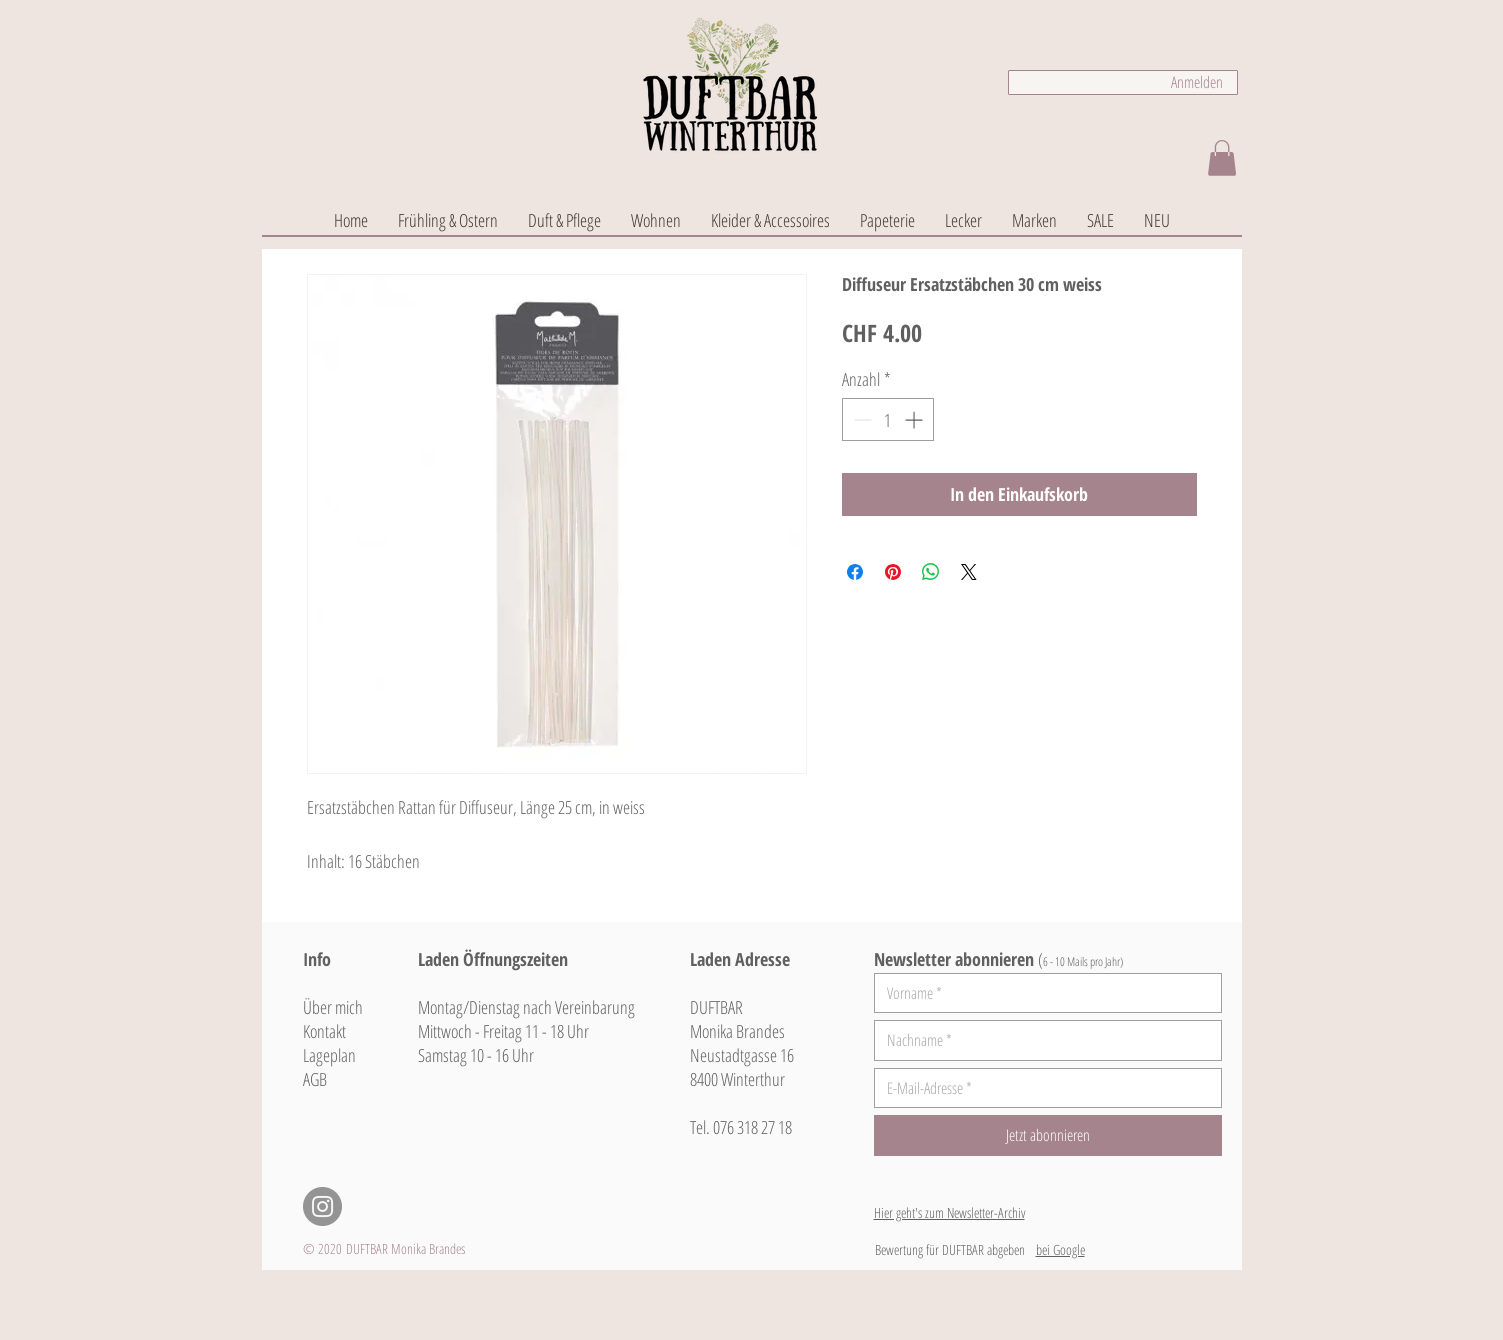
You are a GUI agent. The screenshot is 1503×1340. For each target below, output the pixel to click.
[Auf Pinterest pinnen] (893, 572)
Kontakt (324, 1031)
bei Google (1060, 1249)
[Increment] (915, 419)
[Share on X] (969, 572)
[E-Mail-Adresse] (1042, 1088)
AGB (315, 1079)
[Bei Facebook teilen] (855, 572)
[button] (1222, 158)
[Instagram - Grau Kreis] (322, 1206)
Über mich (333, 1007)
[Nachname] (1042, 1040)
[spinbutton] (888, 419)
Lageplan (329, 1055)
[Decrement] (860, 419)
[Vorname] (1042, 993)
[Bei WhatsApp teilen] (931, 572)
